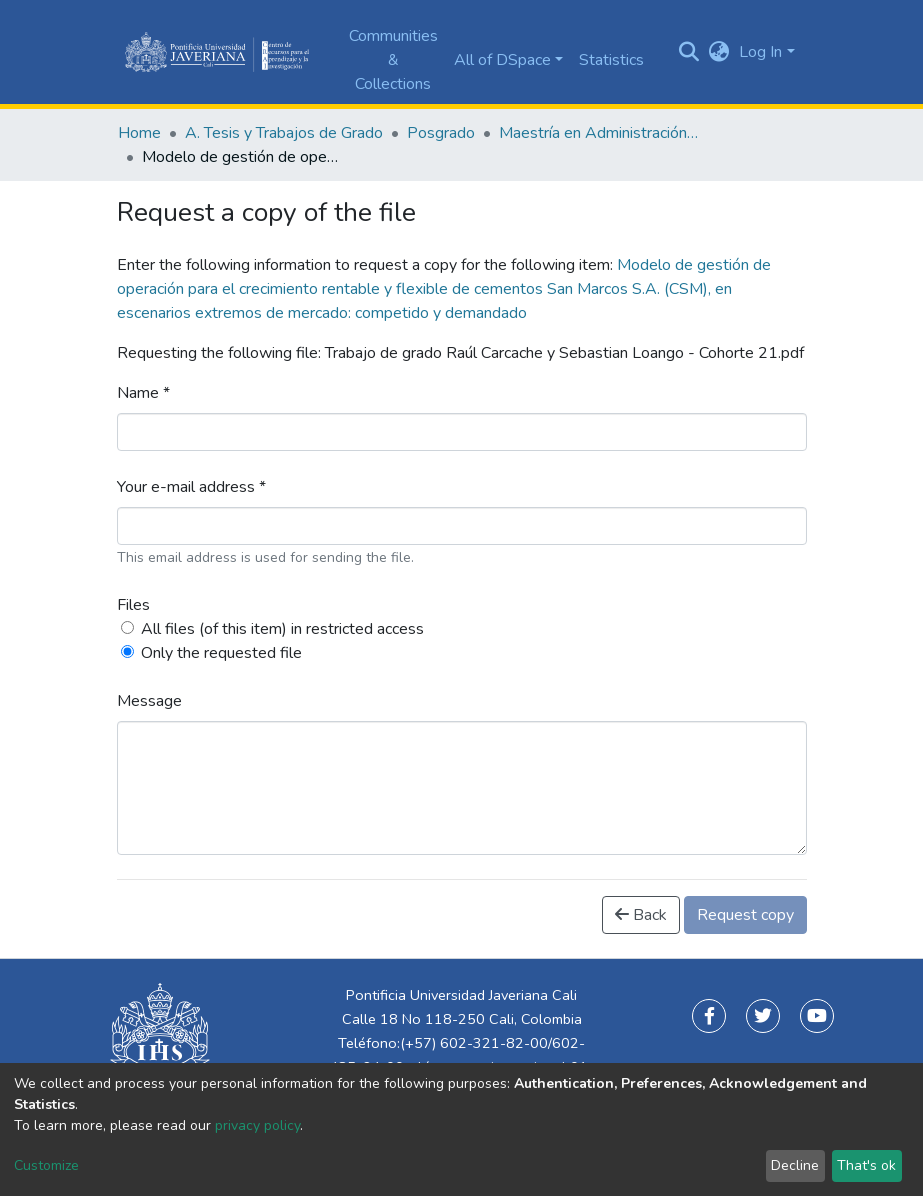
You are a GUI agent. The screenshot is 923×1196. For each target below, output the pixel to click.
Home (139, 133)
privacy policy (257, 1125)
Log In (760, 52)
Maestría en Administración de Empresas (599, 133)
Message (149, 701)
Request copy (745, 915)
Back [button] (641, 915)
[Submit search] (688, 52)
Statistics (611, 60)
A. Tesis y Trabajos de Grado (284, 133)
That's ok (866, 1165)
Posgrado (441, 133)
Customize (46, 1165)
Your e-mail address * (191, 487)
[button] (718, 52)
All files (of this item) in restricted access (282, 629)
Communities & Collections (393, 60)
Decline (795, 1165)
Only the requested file (221, 653)
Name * (143, 393)
